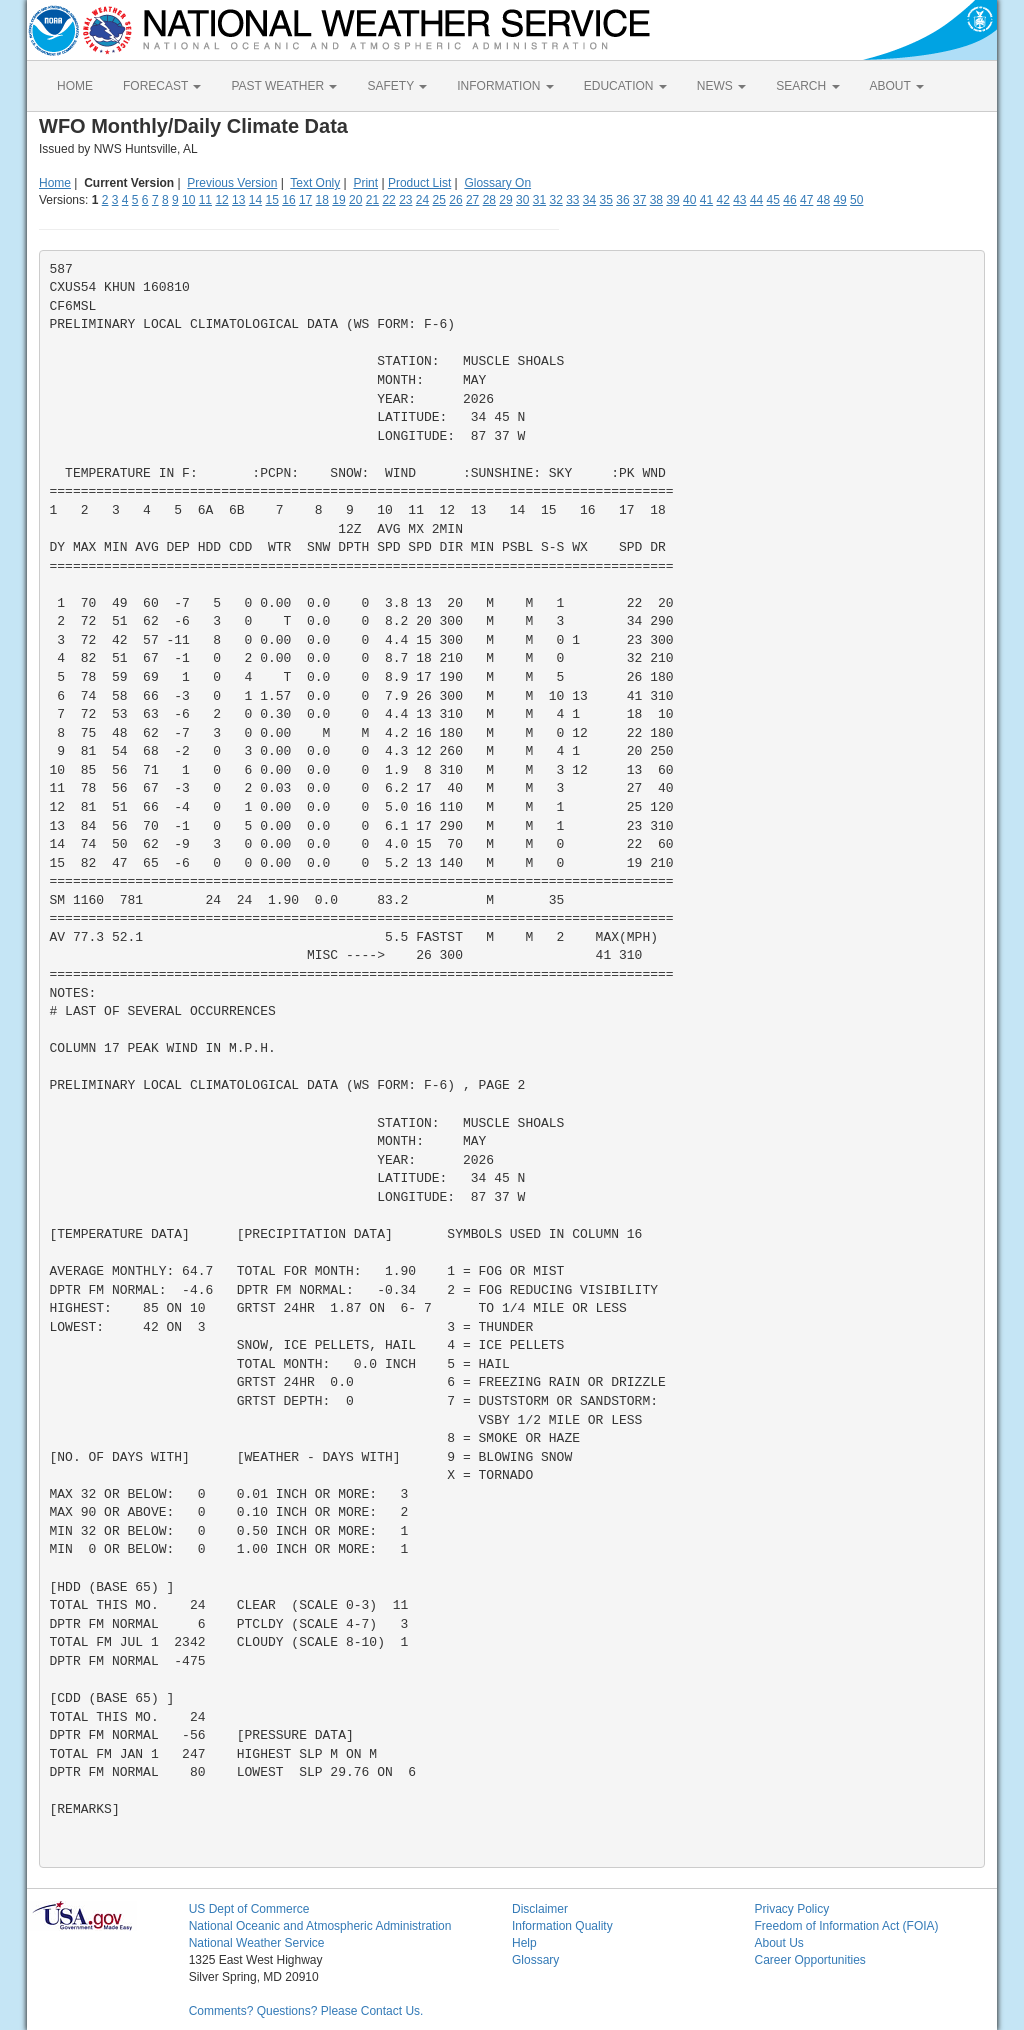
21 (372, 200)
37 (639, 200)
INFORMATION (505, 86)
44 (756, 200)
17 (305, 200)
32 (555, 200)
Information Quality (562, 1926)
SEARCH (807, 86)
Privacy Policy (791, 1909)
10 (188, 200)
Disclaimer (540, 1909)
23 (405, 200)
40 (689, 200)
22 (388, 200)
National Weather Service (257, 1943)
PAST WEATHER (284, 86)
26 (455, 200)
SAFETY (397, 86)
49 (839, 200)
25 (439, 200)
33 (572, 200)
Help (524, 1943)
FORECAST (162, 86)
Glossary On (497, 183)
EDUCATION (625, 86)
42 (722, 200)
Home (55, 183)
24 (422, 200)
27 (472, 200)
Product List (419, 183)
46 (789, 200)
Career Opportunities (809, 1960)
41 (706, 200)
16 (288, 200)
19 (338, 200)
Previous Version (232, 183)
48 (823, 200)
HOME (75, 86)
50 (856, 200)
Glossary (535, 1960)
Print (365, 183)
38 (656, 200)
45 (773, 200)
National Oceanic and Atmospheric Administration (320, 1926)
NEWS (721, 86)
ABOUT (897, 86)
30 (522, 200)
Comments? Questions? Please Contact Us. (306, 2011)
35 (606, 200)
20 (355, 200)
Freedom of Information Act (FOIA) (846, 1926)
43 (739, 200)
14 (255, 200)
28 (489, 200)
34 (589, 200)
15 (272, 200)
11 (205, 200)
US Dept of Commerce (249, 1909)
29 (505, 200)
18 (322, 200)
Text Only (315, 183)
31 (539, 200)
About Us (778, 1943)
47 (806, 200)
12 (221, 200)
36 (622, 200)
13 (238, 200)
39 (672, 200)
